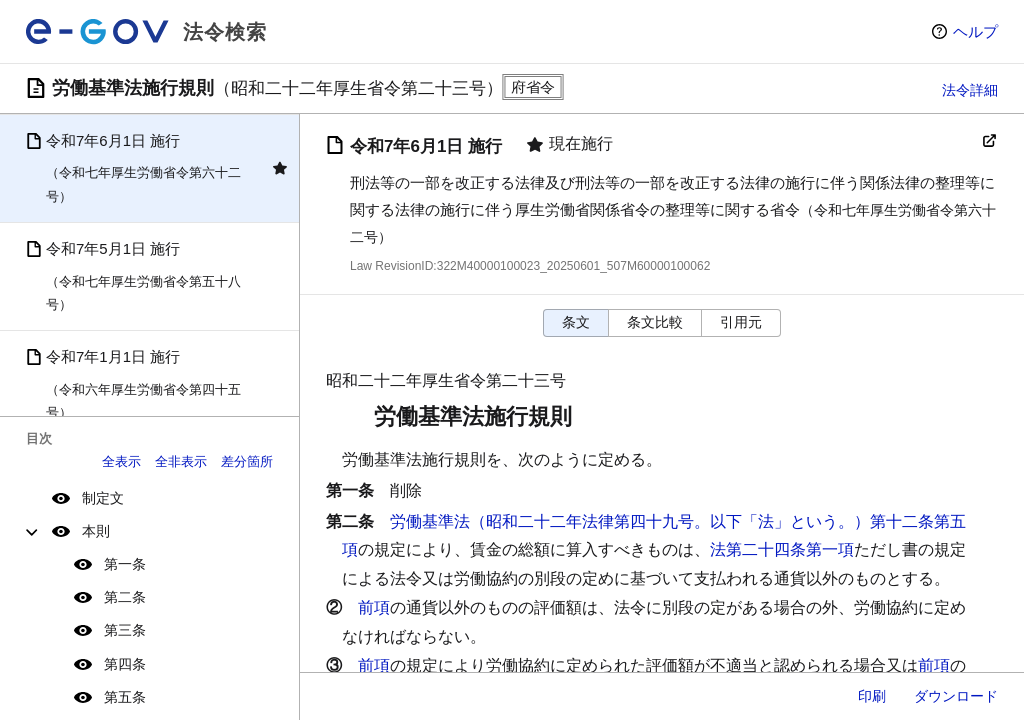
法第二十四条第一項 (782, 549)
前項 (374, 607)
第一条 (125, 564)
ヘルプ (975, 31)
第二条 (125, 597)
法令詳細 (970, 90)
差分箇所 (247, 461)
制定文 (103, 498)
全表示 (121, 461)
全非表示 (181, 461)
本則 (96, 531)
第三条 (125, 630)
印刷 (872, 696)
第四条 (125, 664)
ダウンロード (956, 696)
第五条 (125, 697)
